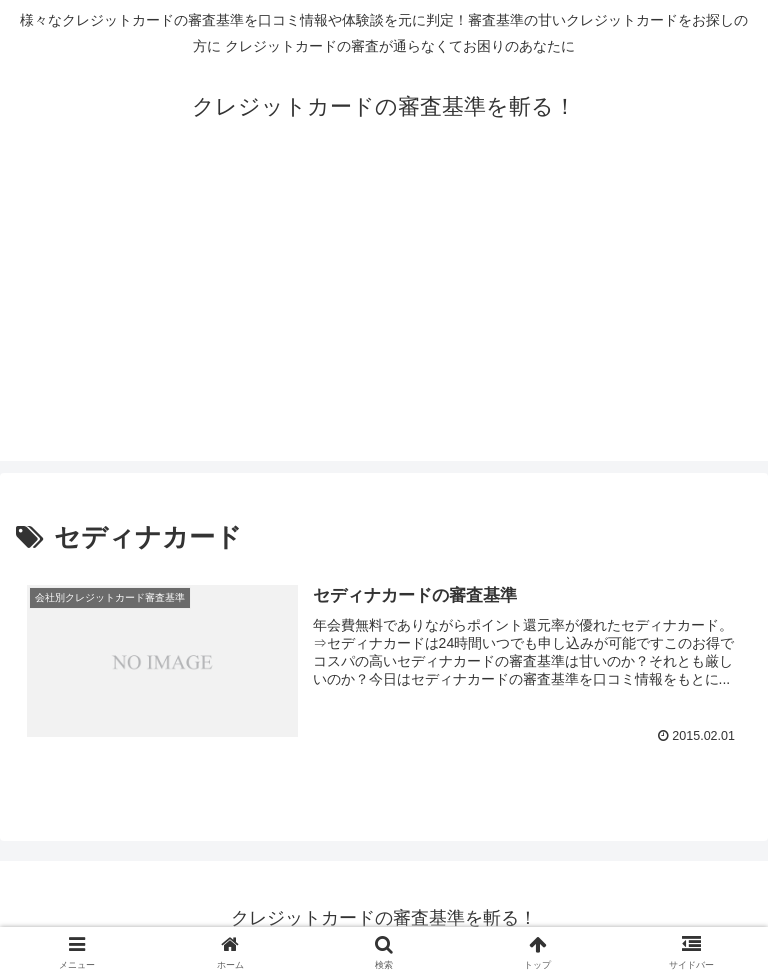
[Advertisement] (384, 321)
